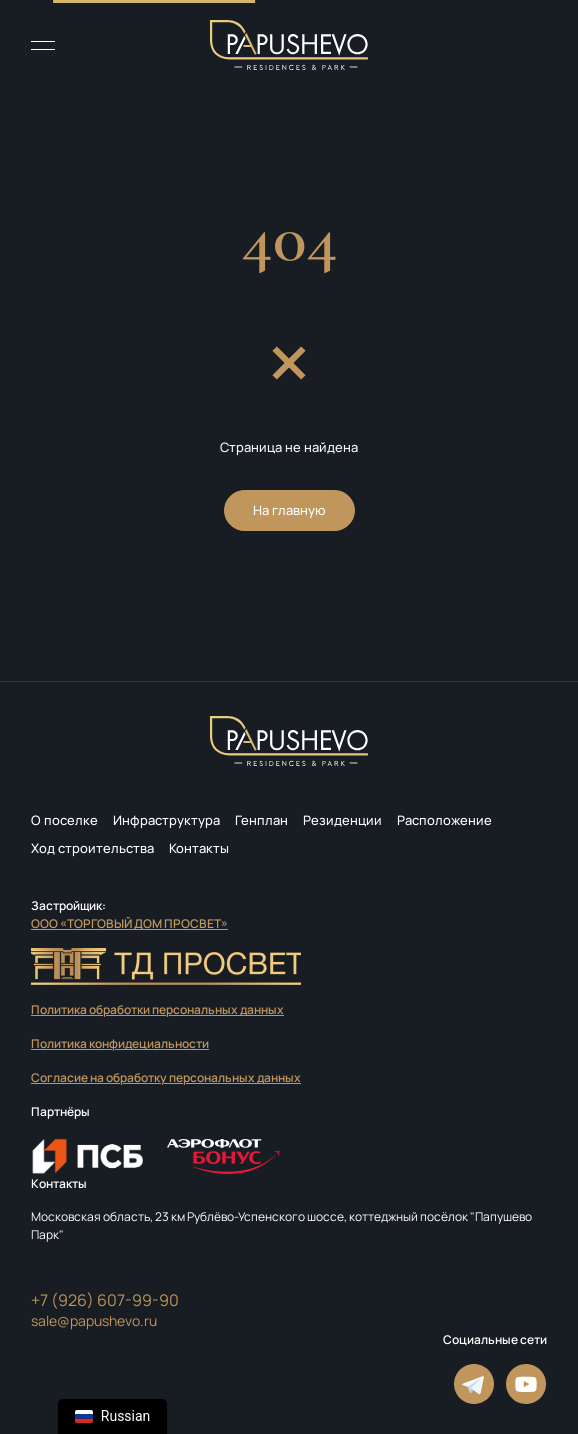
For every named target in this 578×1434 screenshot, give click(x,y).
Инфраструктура (166, 820)
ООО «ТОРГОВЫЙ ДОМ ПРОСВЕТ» (129, 923)
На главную (289, 510)
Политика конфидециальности (120, 1043)
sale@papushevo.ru (94, 1320)
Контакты (199, 848)
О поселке (64, 820)
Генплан (261, 820)
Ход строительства (92, 848)
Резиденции (342, 820)
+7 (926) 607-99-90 (105, 1300)
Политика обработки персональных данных (157, 1009)
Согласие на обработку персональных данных (166, 1077)
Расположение (444, 820)
